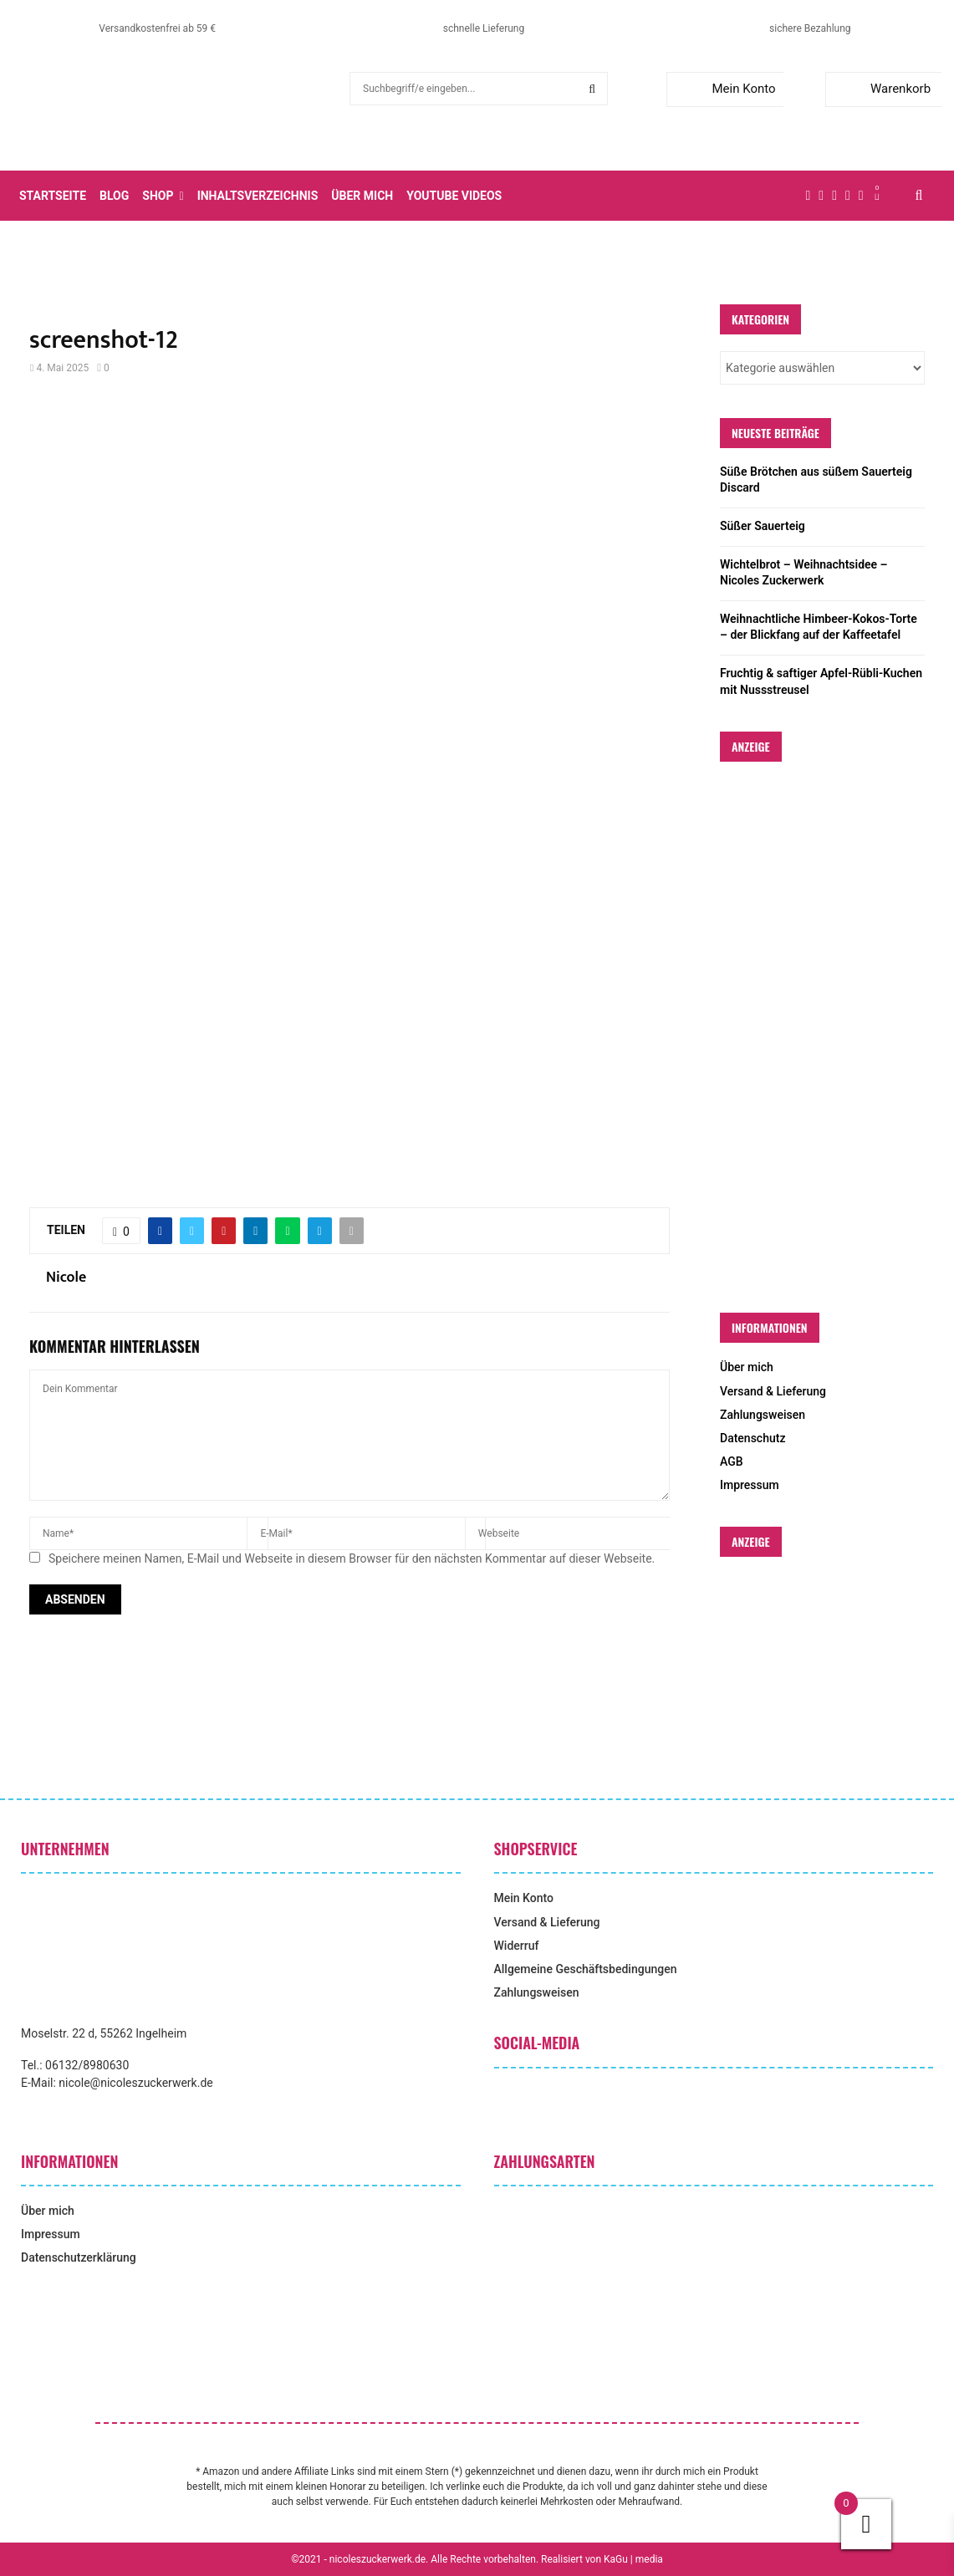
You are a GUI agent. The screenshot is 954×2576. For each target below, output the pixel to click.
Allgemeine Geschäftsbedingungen (585, 1969)
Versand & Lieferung (773, 1391)
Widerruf (516, 1945)
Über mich (362, 195)
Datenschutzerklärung (78, 2257)
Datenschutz (752, 1438)
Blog (114, 195)
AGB (731, 1461)
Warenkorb (881, 89)
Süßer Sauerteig (762, 526)
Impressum (749, 1485)
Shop (157, 195)
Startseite (52, 195)
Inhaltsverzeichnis (258, 195)
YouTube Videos (454, 195)
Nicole (66, 1278)
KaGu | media (633, 2559)
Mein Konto (724, 89)
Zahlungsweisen (762, 1414)
